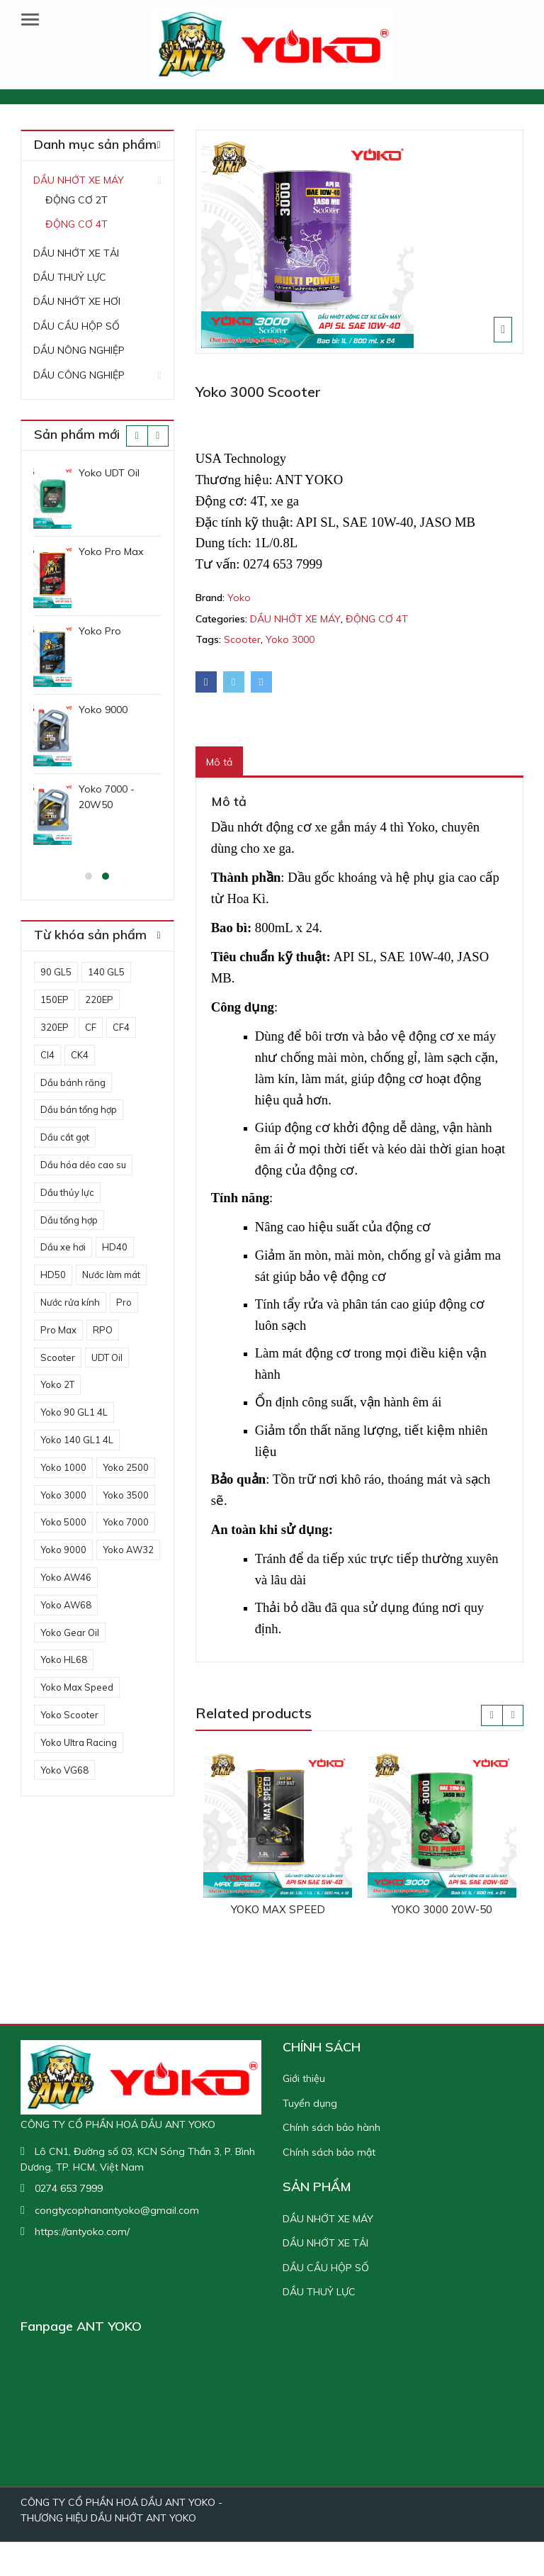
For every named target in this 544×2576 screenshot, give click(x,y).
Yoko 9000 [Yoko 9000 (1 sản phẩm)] (63, 1549)
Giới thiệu (304, 2078)
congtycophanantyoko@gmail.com (117, 2210)
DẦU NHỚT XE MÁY (295, 618)
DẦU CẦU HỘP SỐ (76, 326)
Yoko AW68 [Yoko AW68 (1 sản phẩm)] (65, 1605)
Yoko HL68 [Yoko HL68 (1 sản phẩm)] (63, 1659)
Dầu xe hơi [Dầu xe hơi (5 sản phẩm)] (63, 1247)
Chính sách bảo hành (331, 2127)
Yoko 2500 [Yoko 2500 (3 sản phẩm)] (126, 1467)
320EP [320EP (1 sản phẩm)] (54, 1027)
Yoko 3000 (290, 639)
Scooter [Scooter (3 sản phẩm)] (57, 1357)
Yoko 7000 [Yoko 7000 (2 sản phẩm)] (126, 1522)
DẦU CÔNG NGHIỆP (79, 375)
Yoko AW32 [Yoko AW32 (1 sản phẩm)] (128, 1549)
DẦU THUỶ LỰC (69, 277)
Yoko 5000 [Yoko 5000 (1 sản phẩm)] (63, 1522)
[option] (359, 241)
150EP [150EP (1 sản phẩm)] (54, 999)
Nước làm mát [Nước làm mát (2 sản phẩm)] (111, 1274)
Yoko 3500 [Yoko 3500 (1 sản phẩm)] (126, 1495)
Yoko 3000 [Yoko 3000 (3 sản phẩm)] (63, 1495)
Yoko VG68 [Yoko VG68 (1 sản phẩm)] (64, 1770)
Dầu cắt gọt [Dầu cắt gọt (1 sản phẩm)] (64, 1137)
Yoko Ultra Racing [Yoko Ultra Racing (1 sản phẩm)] (78, 1742)
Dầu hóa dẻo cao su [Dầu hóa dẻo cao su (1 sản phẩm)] (83, 1164)
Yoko (239, 597)
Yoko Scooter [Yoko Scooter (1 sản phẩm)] (69, 1714)
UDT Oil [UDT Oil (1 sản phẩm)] (107, 1357)
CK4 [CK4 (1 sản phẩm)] (80, 1054)
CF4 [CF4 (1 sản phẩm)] (121, 1027)
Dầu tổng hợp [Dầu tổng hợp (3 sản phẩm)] (69, 1220)
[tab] (219, 761)
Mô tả (219, 762)
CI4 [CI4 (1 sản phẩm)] (47, 1054)
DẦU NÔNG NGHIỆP (79, 350)
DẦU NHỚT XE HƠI (76, 301)
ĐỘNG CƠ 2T (76, 200)
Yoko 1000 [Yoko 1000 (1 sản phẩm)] (63, 1467)
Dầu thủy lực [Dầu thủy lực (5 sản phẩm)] (67, 1192)
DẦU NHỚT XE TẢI (76, 253)
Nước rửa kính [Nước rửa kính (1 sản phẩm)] (70, 1302)
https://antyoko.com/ (82, 2231)
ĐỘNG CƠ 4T (377, 618)
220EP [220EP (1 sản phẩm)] (99, 999)
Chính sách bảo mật (329, 2152)
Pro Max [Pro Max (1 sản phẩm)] (58, 1329)
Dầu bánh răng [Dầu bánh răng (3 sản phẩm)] (73, 1082)
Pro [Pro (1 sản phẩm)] (124, 1302)
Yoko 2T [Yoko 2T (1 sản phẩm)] (57, 1384)
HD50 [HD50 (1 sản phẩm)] (53, 1274)
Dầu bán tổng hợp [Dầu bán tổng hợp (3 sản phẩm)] (78, 1109)
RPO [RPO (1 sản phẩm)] (103, 1329)
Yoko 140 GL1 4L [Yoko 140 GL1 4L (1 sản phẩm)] (76, 1439)
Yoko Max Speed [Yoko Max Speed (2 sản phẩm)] (76, 1687)
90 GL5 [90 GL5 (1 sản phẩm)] (56, 972)
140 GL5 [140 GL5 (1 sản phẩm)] (106, 972)
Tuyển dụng (310, 2103)
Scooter (242, 639)
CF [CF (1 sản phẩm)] (90, 1027)
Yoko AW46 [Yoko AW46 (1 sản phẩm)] (65, 1577)
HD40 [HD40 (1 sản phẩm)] (115, 1247)
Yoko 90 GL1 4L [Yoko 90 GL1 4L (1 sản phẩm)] (74, 1412)
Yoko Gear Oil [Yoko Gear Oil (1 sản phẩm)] (69, 1632)
